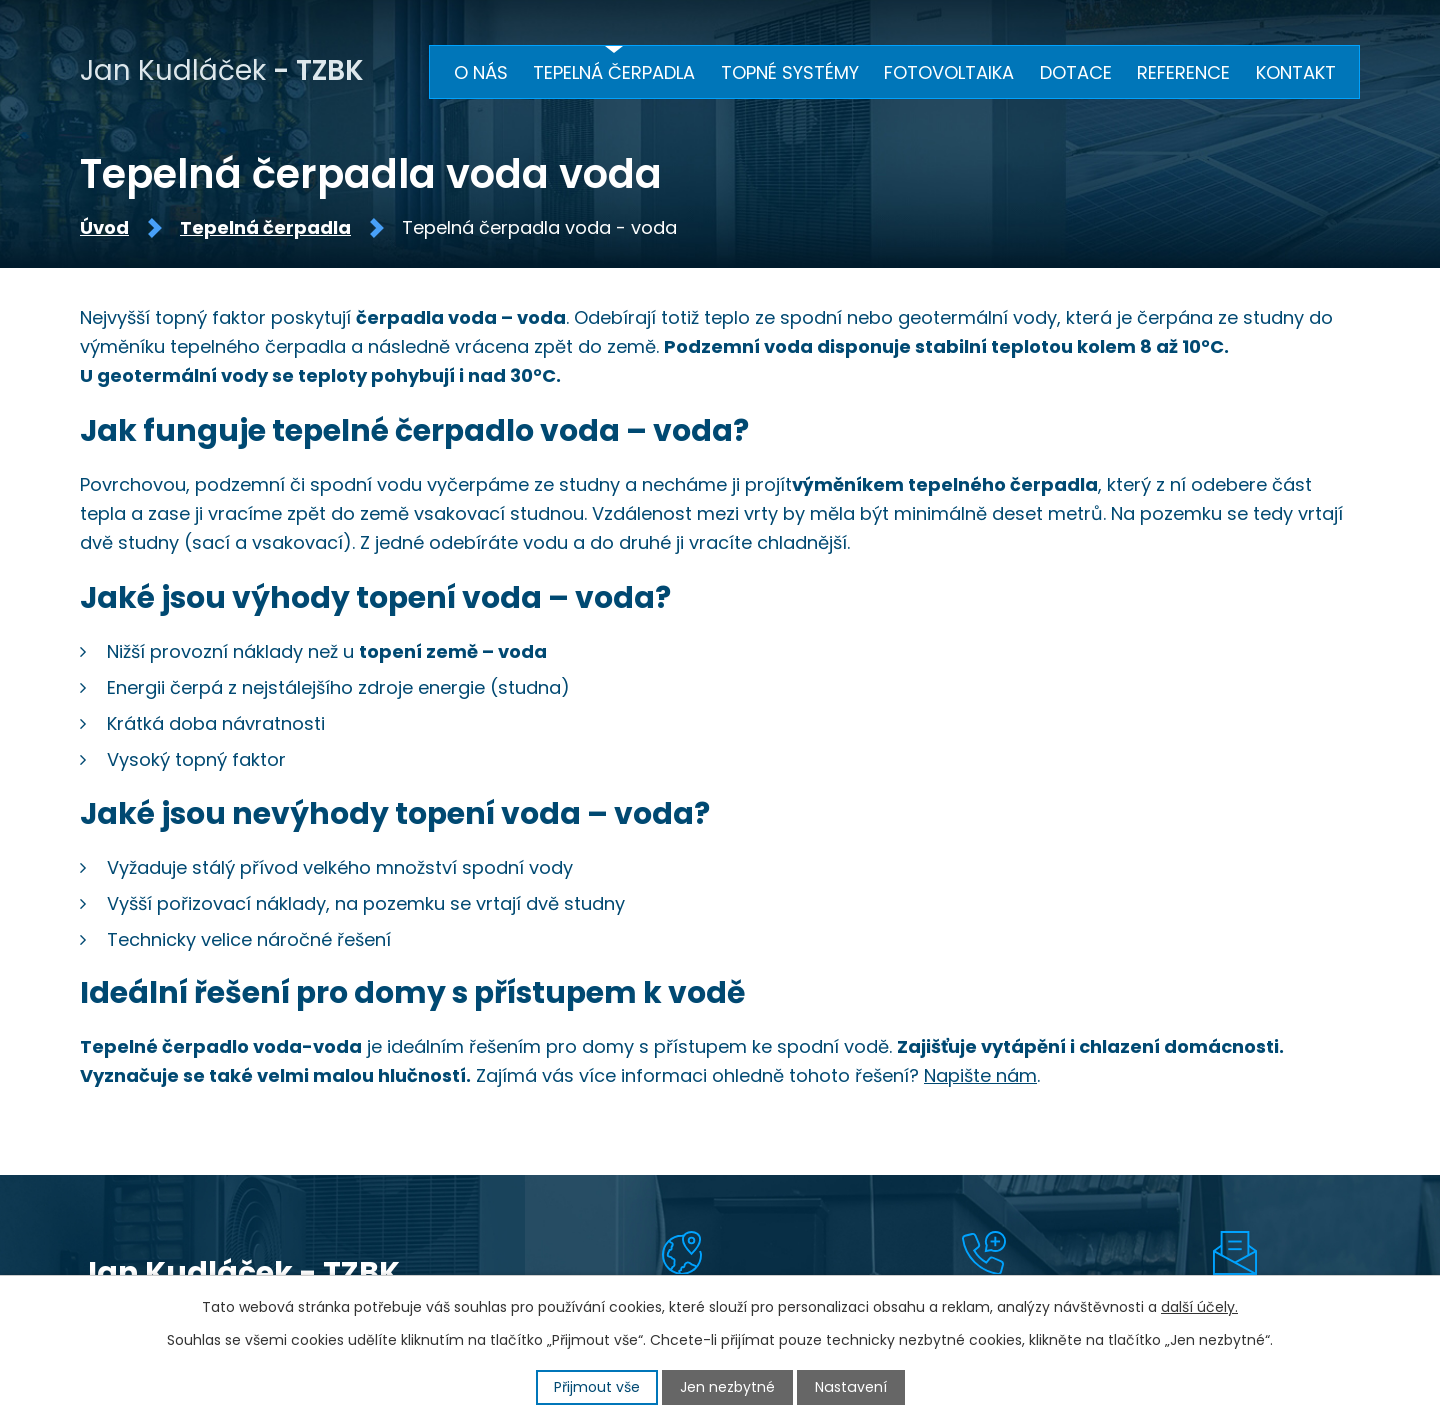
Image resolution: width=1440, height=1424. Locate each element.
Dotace (1076, 72)
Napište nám (980, 1077)
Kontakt (1296, 72)
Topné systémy (790, 72)
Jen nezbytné (728, 1387)
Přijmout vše (598, 1387)
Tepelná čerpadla (265, 229)
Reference (1183, 72)
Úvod (104, 229)
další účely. (1199, 1307)
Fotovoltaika (949, 72)
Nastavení (851, 1387)
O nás (481, 72)
